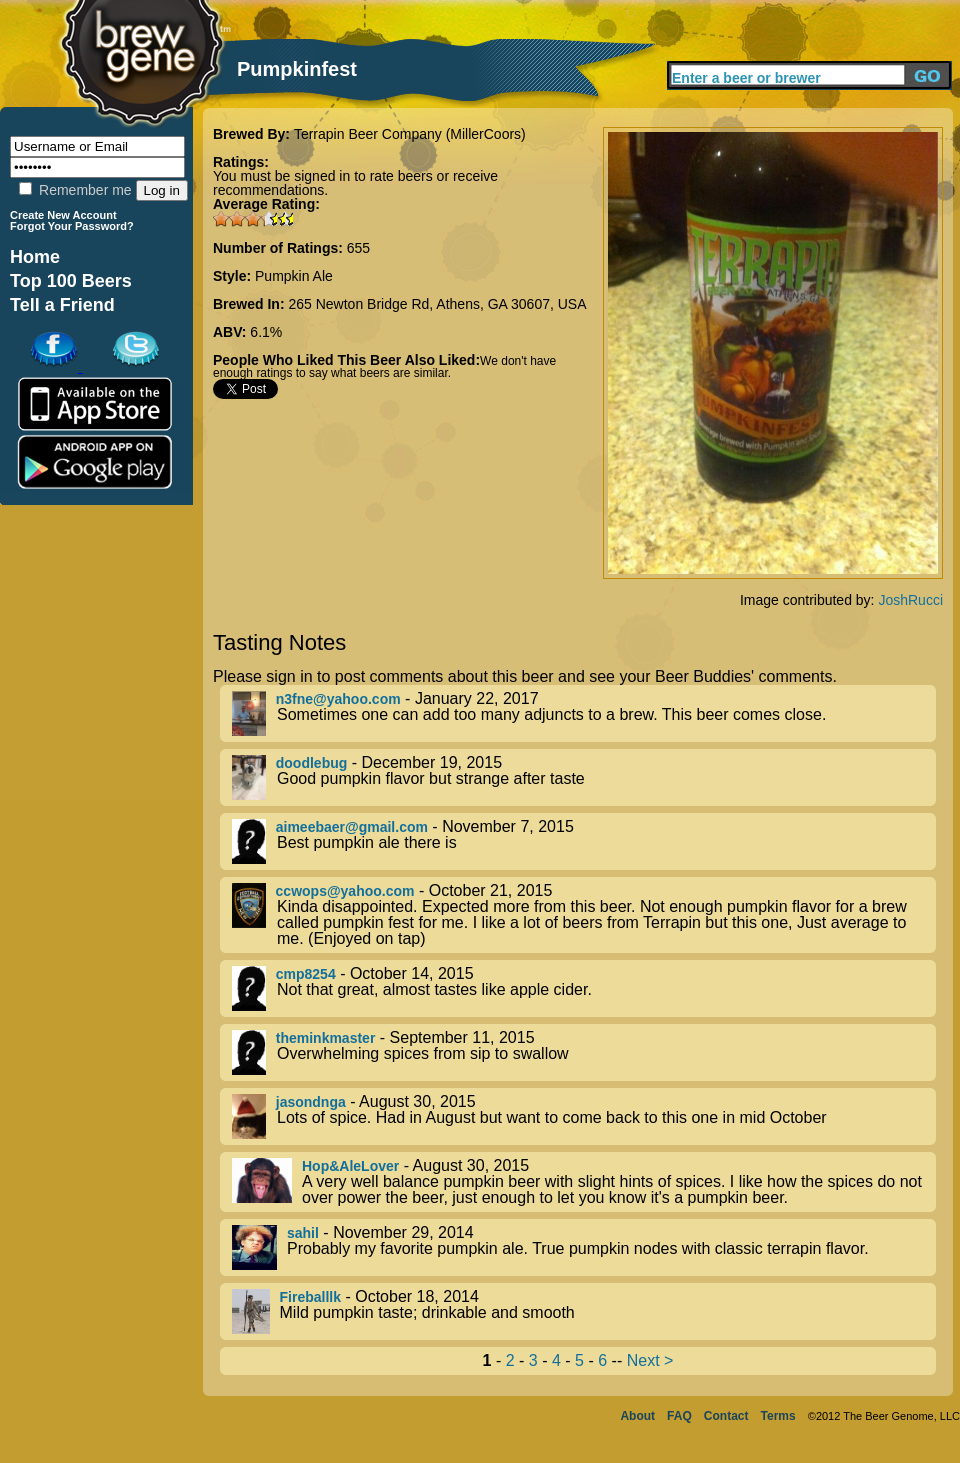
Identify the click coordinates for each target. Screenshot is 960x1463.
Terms (778, 1416)
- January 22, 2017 (584, 713)
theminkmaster (326, 1038)
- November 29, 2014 (584, 1247)
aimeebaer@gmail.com (352, 827)
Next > (650, 1360)
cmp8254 (306, 974)
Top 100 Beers (71, 281)
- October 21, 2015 (584, 915)
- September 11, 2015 (584, 1052)
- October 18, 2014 (584, 1311)
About (637, 1416)
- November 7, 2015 (584, 841)
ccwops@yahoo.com (345, 891)
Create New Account (63, 215)
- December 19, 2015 (584, 777)
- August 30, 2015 (584, 1116)
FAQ (679, 1416)
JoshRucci (910, 600)
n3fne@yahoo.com (338, 699)
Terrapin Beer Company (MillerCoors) (410, 134)
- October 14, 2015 (584, 988)
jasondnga (311, 1102)
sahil (303, 1233)
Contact (726, 1416)
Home (35, 257)
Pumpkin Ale (294, 276)
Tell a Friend (62, 305)
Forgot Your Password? (72, 226)
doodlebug (312, 763)
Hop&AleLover (350, 1166)
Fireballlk (310, 1297)
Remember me (75, 190)
